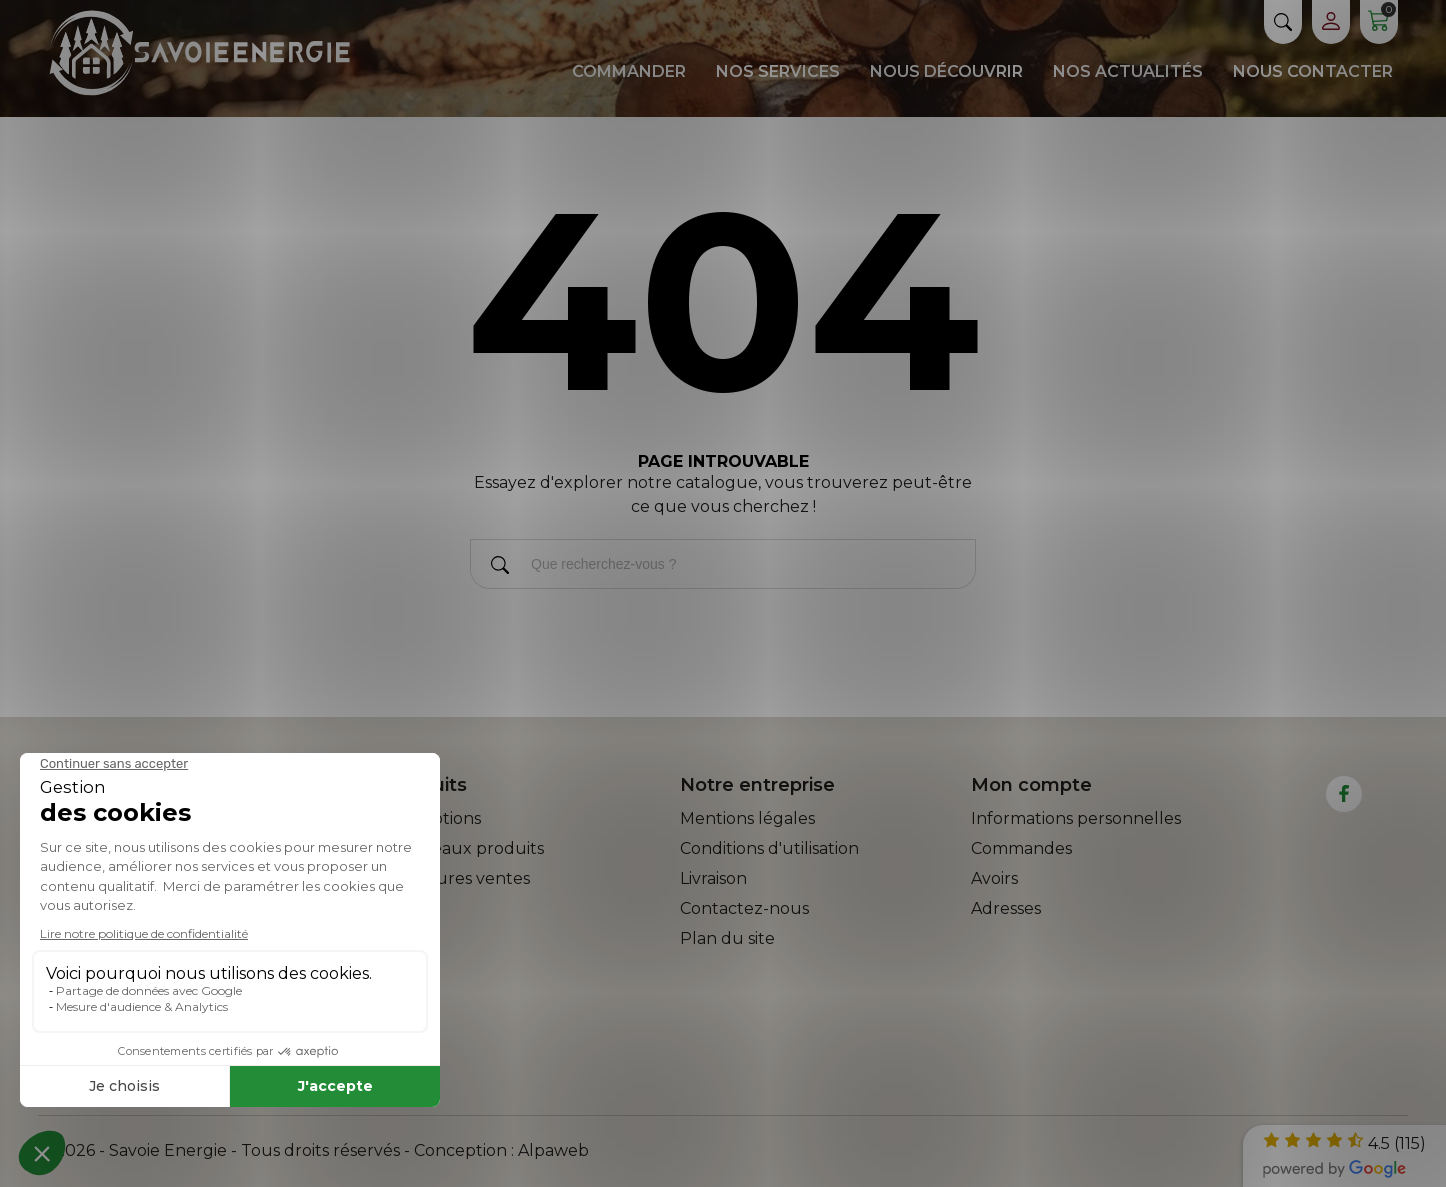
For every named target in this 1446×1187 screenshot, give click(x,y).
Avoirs (994, 878)
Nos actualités (1128, 71)
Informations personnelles (1076, 818)
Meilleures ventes (459, 878)
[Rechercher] (500, 568)
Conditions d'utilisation (769, 848)
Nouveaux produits (466, 848)
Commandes (1021, 848)
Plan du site (727, 938)
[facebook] (1344, 793)
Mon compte (1031, 785)
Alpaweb (553, 1150)
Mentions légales (747, 818)
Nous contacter (1313, 71)
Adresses (1006, 908)
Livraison (713, 878)
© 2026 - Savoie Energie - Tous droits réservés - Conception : (278, 1150)
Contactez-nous (744, 908)
